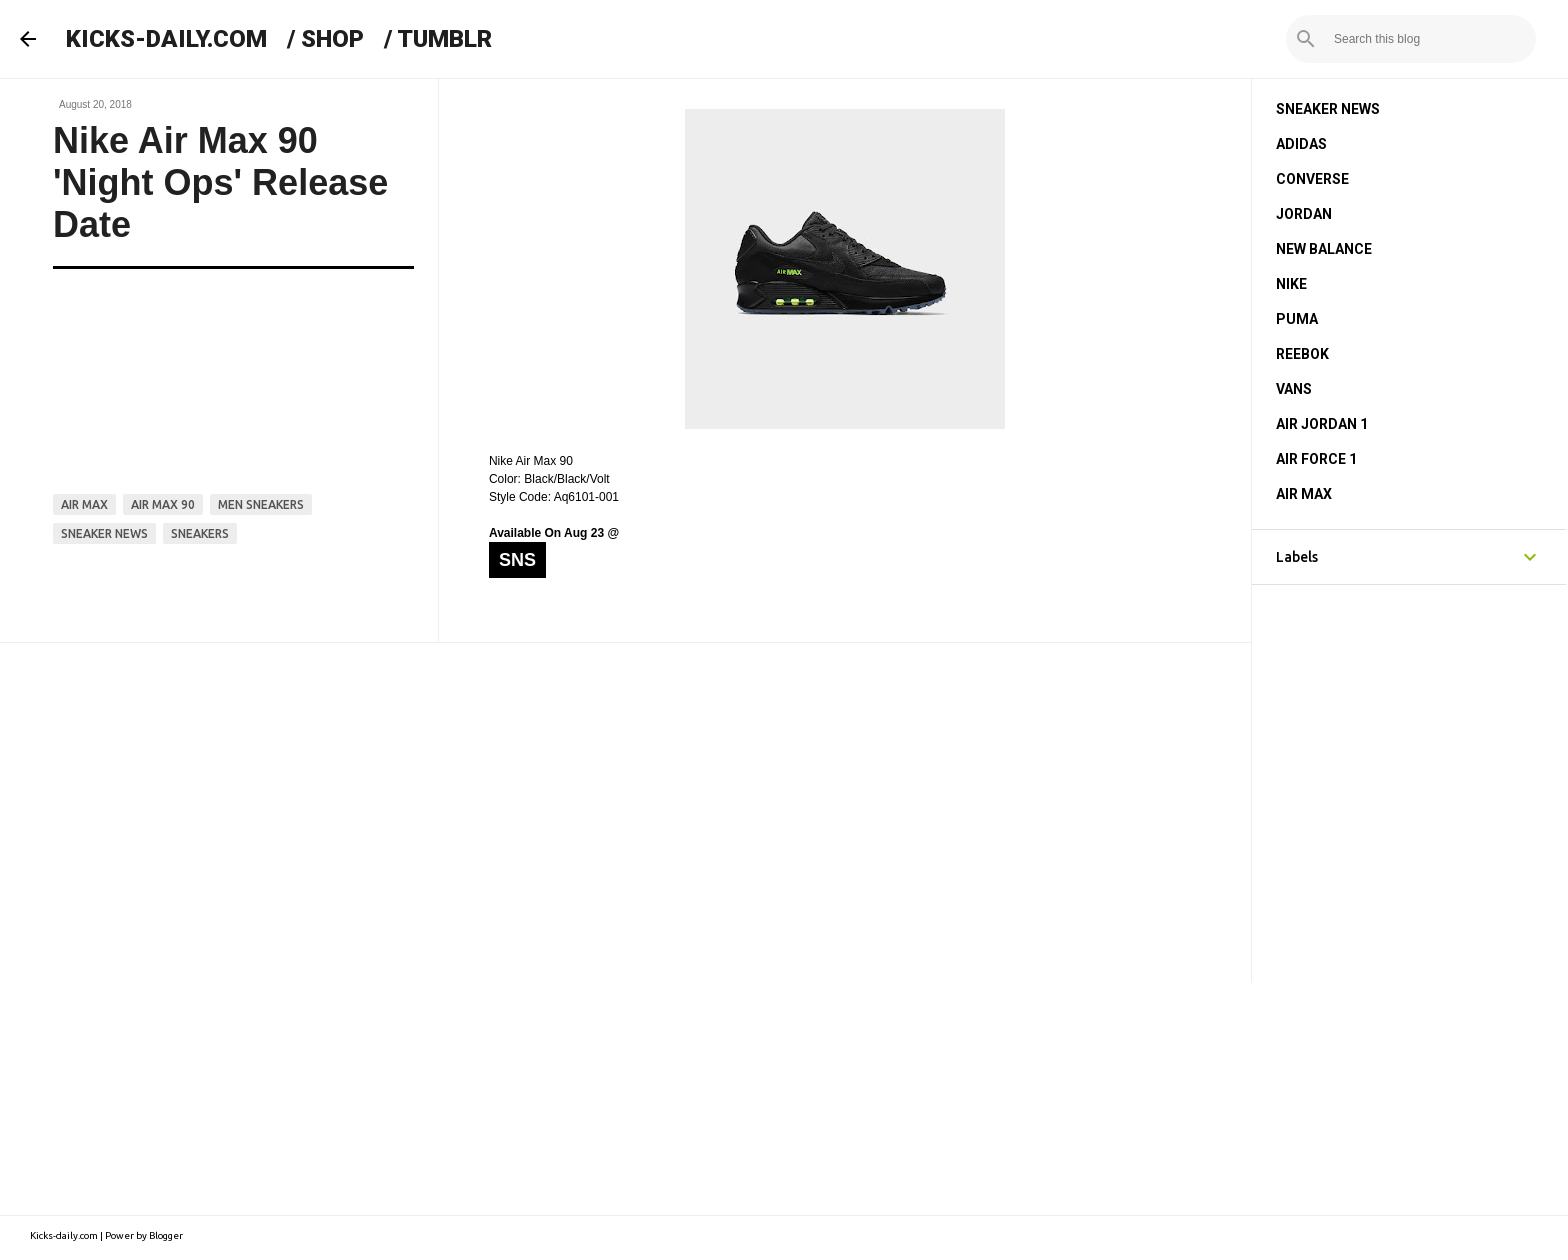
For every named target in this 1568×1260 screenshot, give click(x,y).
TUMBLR (444, 39)
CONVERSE (1312, 179)
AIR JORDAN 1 (1322, 424)
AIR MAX (1304, 494)
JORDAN (1304, 214)
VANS (1294, 389)
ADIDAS (1301, 144)
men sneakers (261, 504)
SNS (517, 560)
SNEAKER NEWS (1328, 109)
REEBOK (1302, 354)
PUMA (1297, 319)
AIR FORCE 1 (1316, 459)
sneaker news (104, 533)
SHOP (332, 39)
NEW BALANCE (1324, 249)
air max (84, 504)
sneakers (200, 533)
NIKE (1291, 284)
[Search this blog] (1431, 39)
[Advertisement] (626, 813)
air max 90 (163, 504)
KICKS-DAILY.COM (166, 39)
